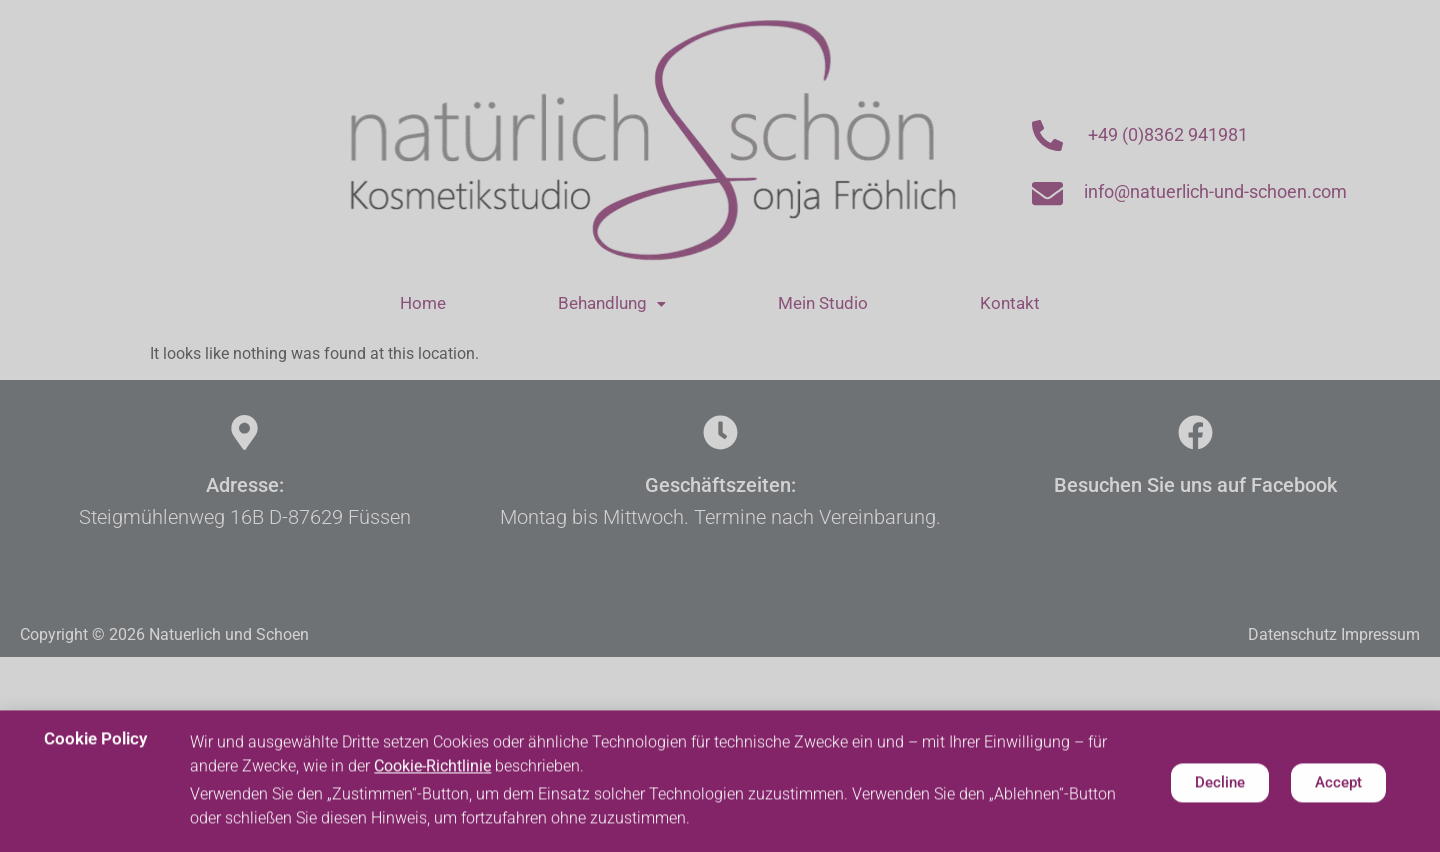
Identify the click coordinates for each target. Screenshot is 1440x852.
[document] (720, 426)
